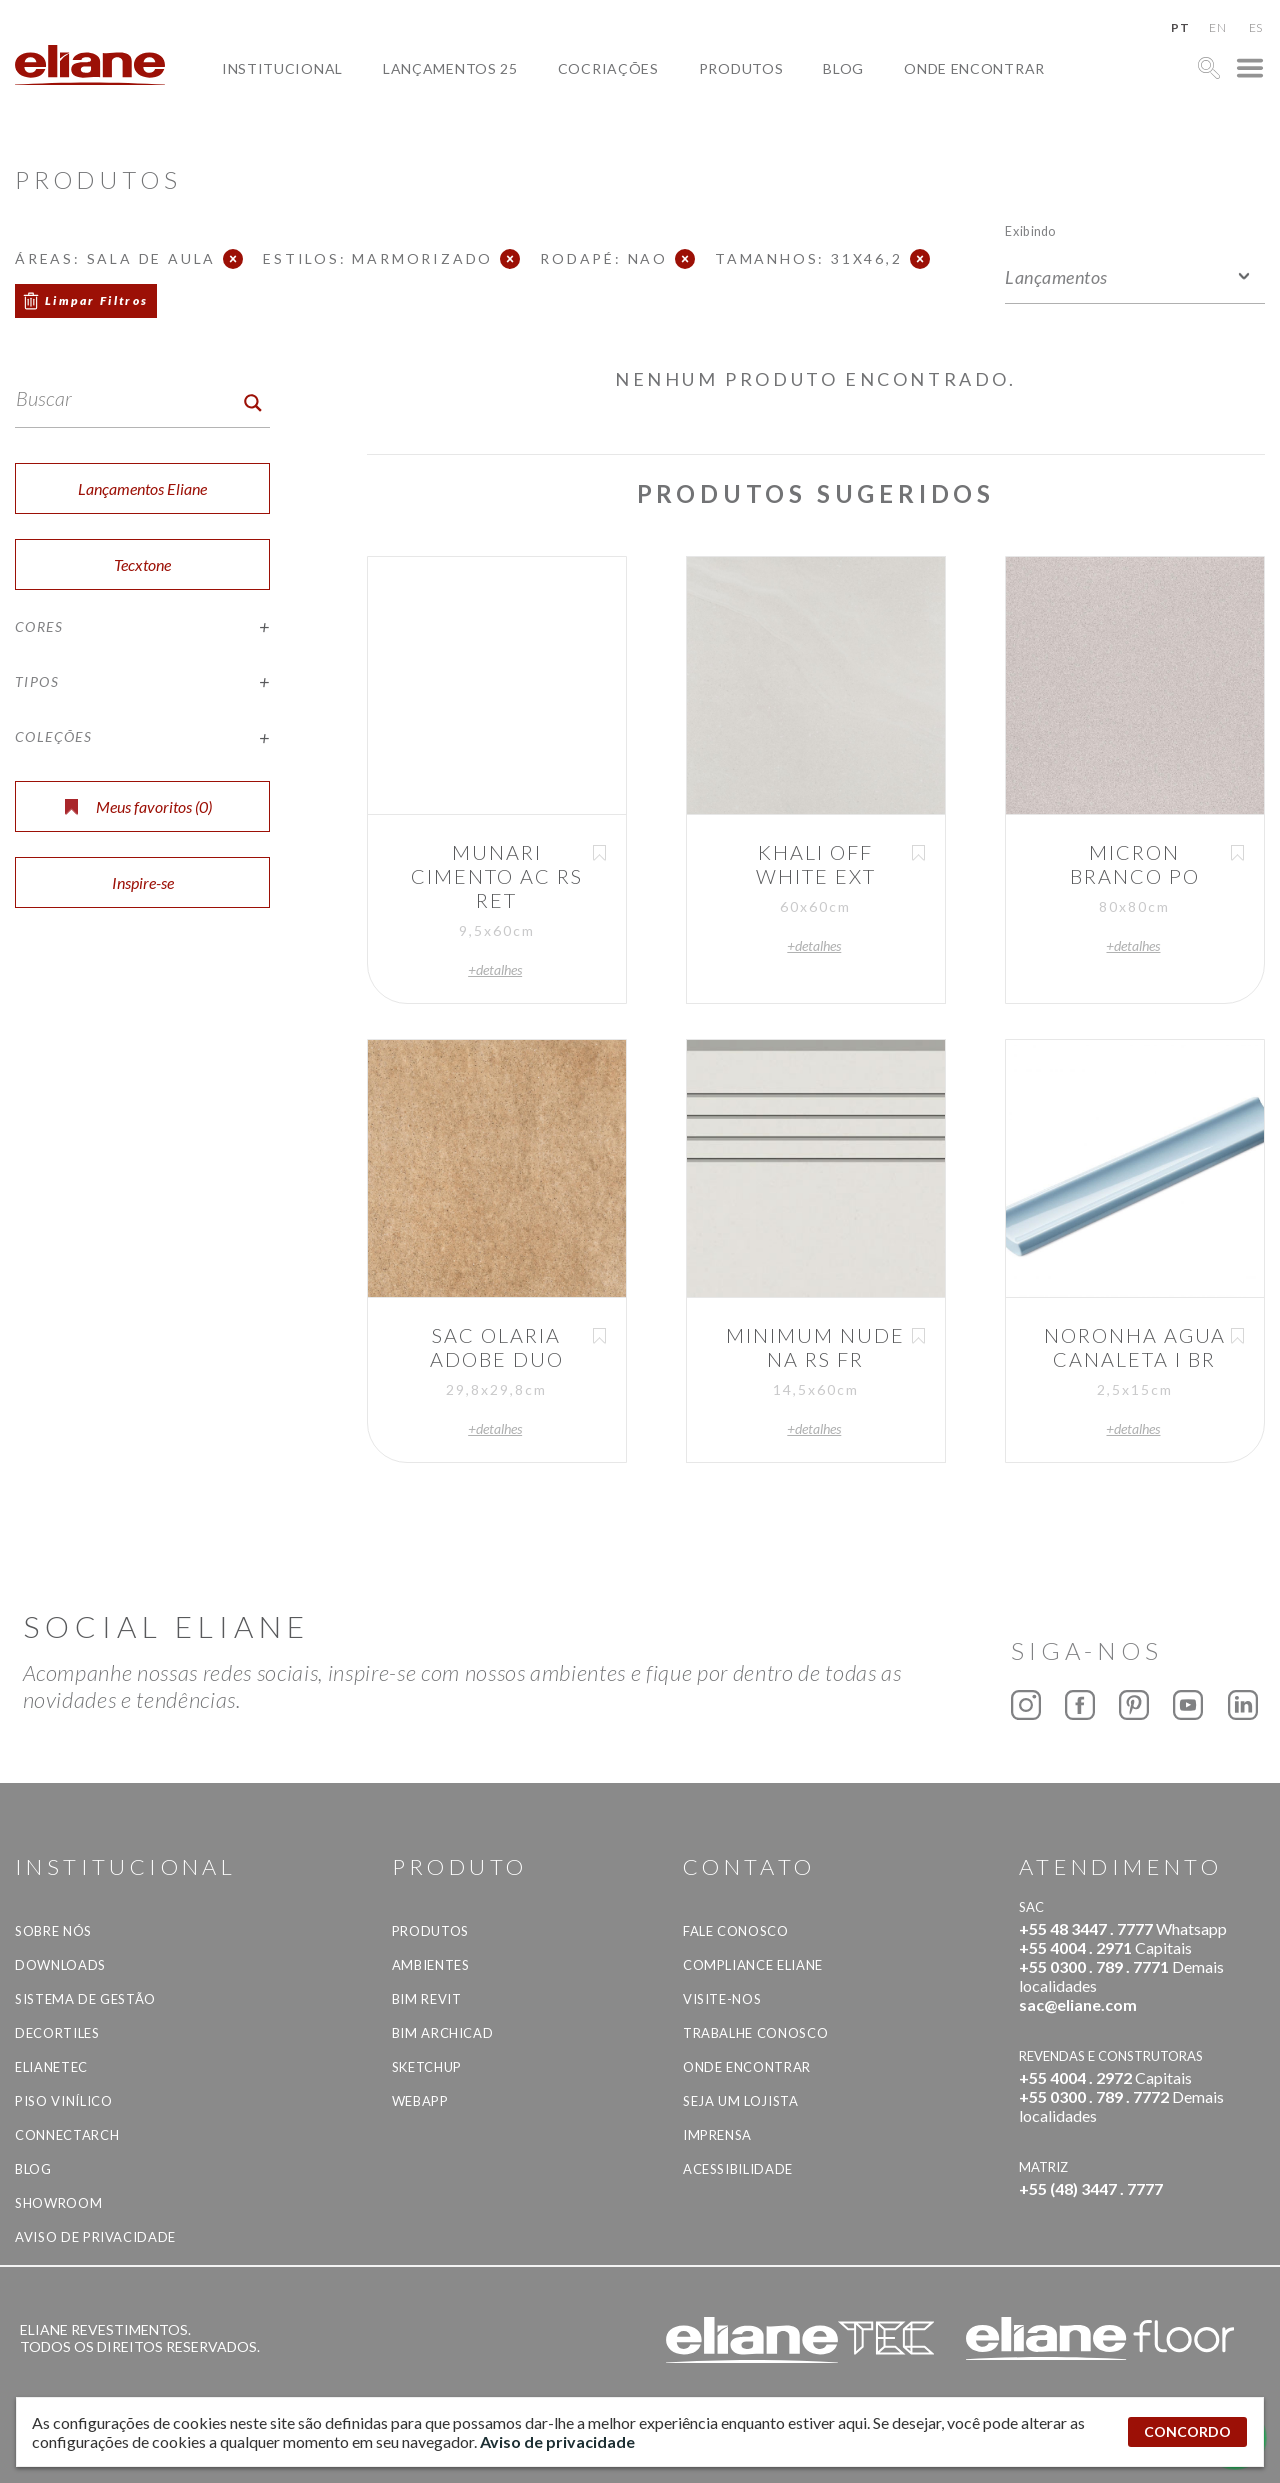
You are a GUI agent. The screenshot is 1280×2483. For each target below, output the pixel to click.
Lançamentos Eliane (142, 488)
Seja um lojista (741, 2101)
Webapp (420, 2101)
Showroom (58, 2203)
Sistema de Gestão (85, 1999)
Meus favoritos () (138, 806)
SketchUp (427, 2067)
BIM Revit (427, 1999)
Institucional (282, 68)
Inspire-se (143, 882)
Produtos (741, 68)
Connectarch (67, 2135)
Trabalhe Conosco (755, 2033)
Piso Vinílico (63, 2101)
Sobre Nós (53, 1931)
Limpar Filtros (97, 300)
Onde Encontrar (974, 68)
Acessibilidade (738, 2169)
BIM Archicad (443, 2033)
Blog (843, 68)
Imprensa (717, 2135)
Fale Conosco (736, 1931)
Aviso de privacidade (95, 2237)
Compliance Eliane (753, 1965)
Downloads (60, 1965)
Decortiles (57, 2033)
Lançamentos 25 (450, 68)
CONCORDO (1187, 2431)
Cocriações (608, 68)
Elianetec (51, 2067)
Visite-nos (722, 1999)
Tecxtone (142, 564)
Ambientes (431, 1965)
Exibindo (1030, 230)
